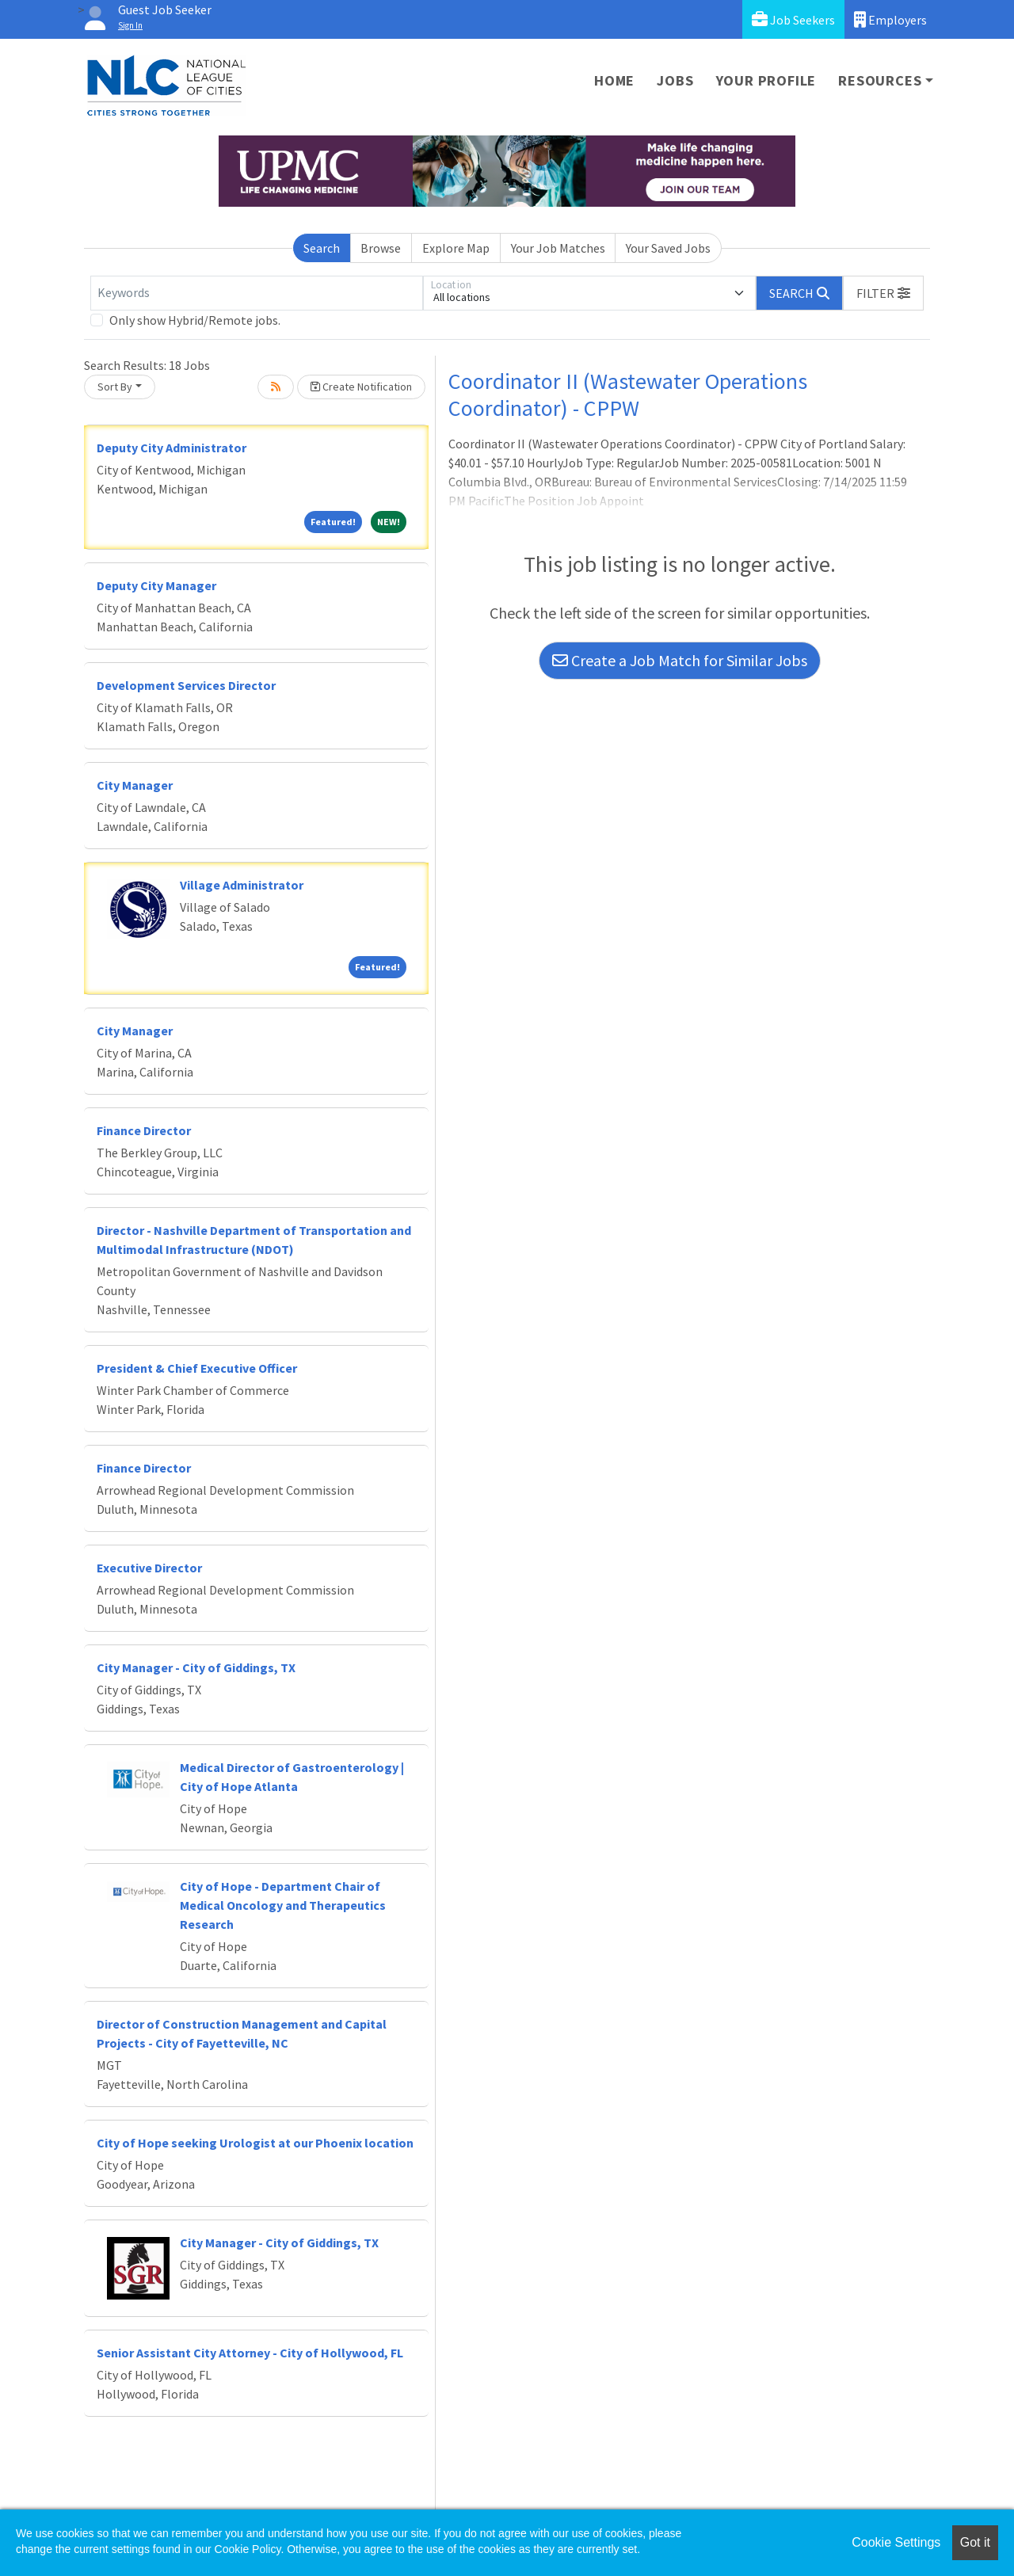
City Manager (135, 785)
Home (614, 80)
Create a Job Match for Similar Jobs (679, 660)
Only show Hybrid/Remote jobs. (194, 320)
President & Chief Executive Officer (197, 1368)
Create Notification (361, 386)
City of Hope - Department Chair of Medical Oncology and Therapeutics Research (283, 1905)
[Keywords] (256, 293)
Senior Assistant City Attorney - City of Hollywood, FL (250, 2353)
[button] (883, 293)
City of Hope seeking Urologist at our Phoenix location (255, 2143)
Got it (975, 2542)
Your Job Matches (558, 248)
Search (321, 248)
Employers (890, 19)
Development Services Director (186, 685)
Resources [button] (879, 80)
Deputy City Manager (156, 585)
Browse (380, 248)
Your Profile (766, 80)
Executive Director (149, 1568)
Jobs (675, 80)
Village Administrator (241, 885)
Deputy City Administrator (171, 447)
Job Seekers (793, 19)
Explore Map (456, 248)
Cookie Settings (896, 2542)
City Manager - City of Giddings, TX (196, 1667)
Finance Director (144, 1130)
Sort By (114, 386)
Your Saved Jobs (668, 248)
